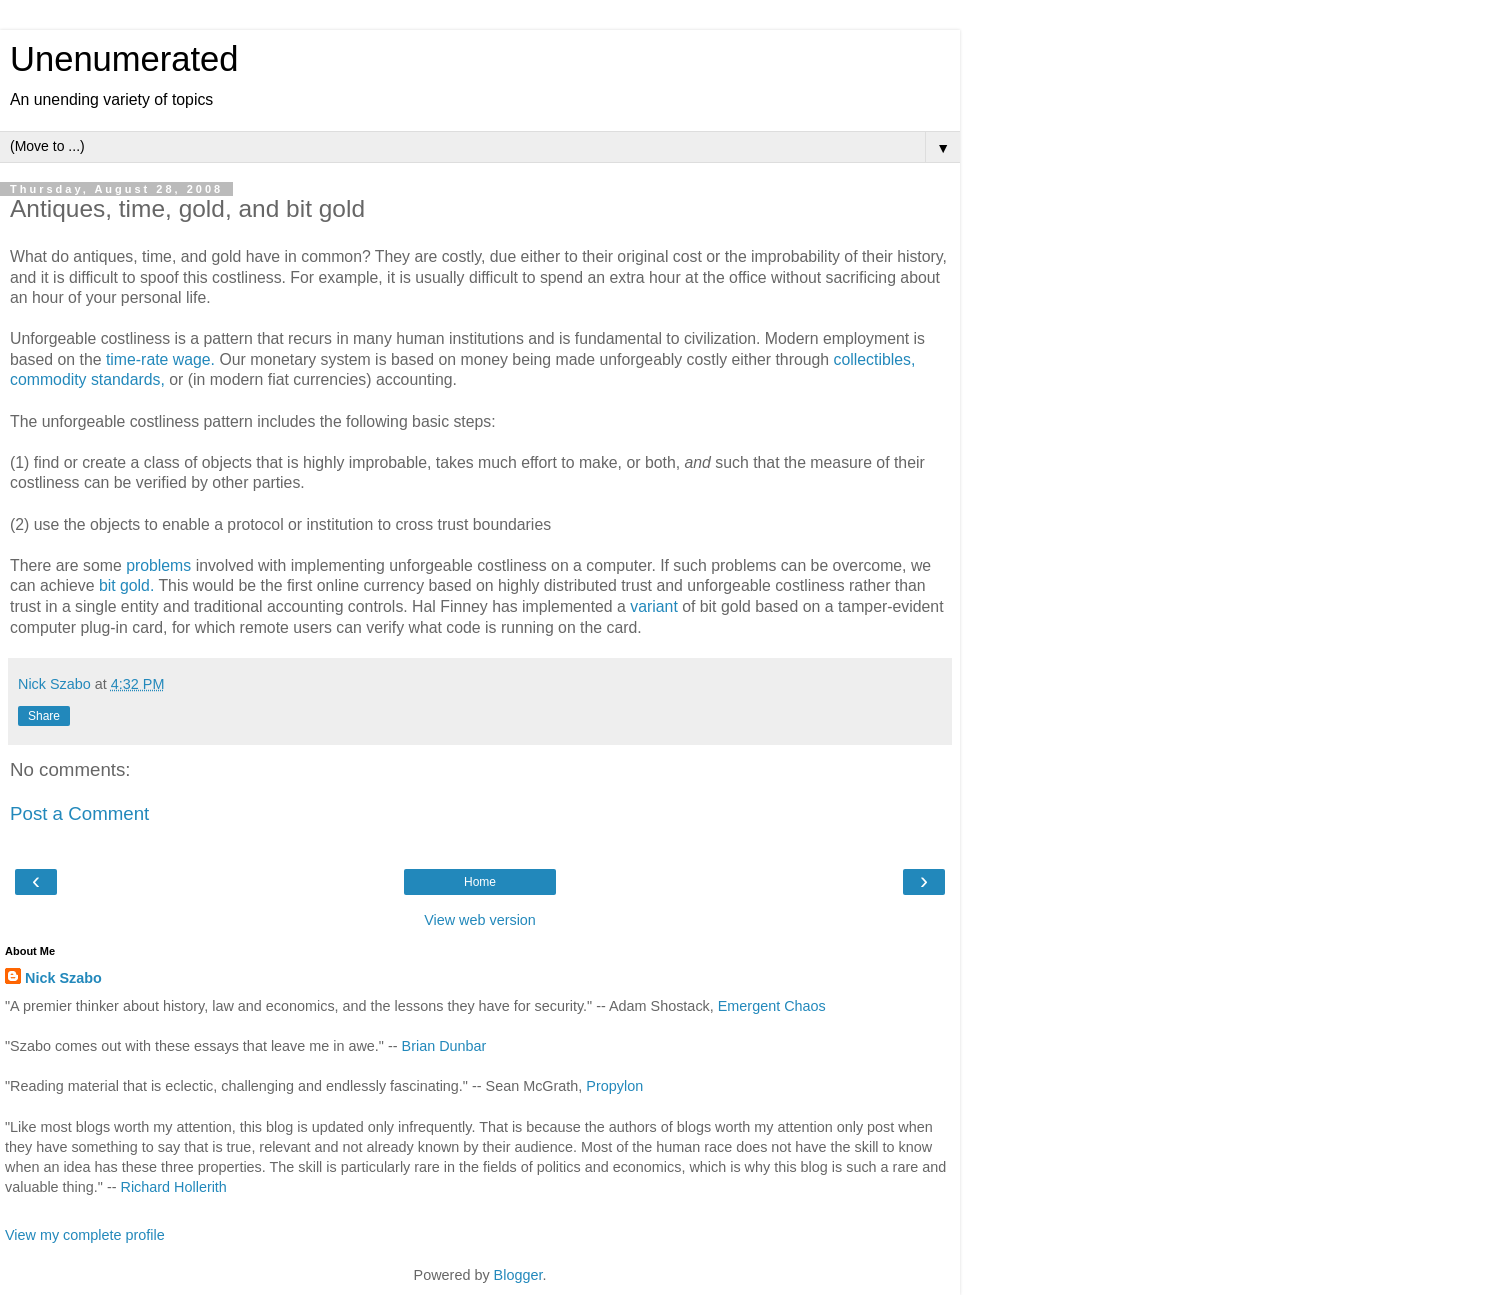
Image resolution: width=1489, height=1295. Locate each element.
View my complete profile (85, 1235)
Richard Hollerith (174, 1187)
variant (654, 606)
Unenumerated (124, 59)
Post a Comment (79, 813)
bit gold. (126, 585)
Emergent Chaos (772, 1006)
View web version (480, 920)
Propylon (614, 1086)
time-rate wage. (160, 359)
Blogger (518, 1275)
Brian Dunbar (444, 1046)
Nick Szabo (63, 978)
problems (158, 565)
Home (480, 882)
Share (44, 716)
